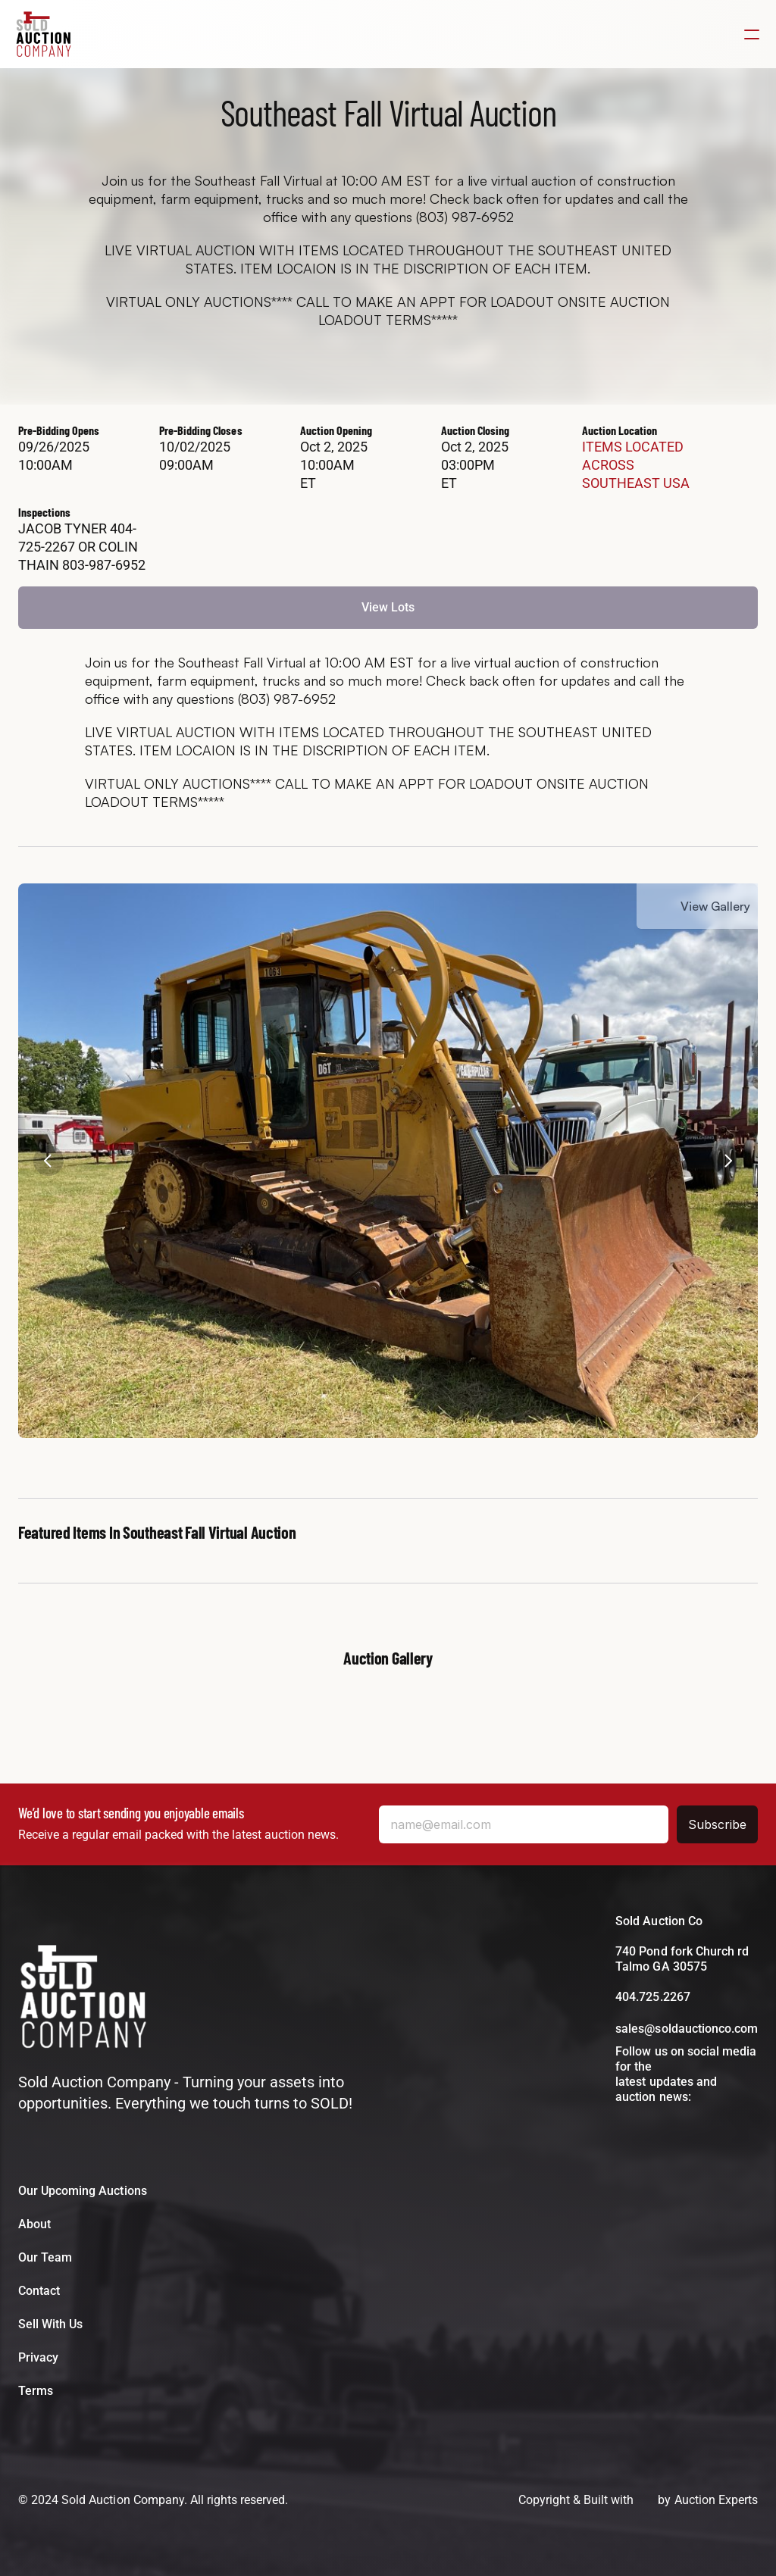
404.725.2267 (652, 1997)
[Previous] (48, 1161)
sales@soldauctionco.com (686, 2028)
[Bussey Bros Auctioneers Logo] (83, 1999)
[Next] (727, 1161)
